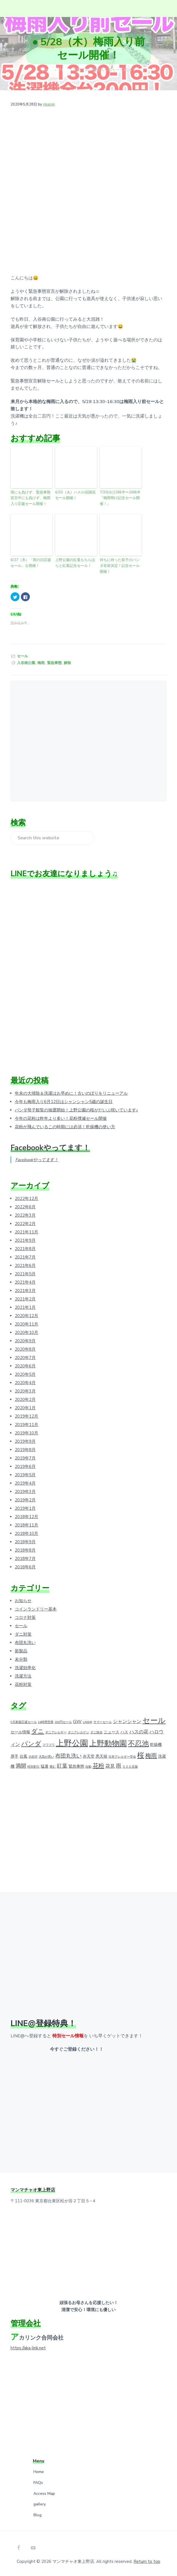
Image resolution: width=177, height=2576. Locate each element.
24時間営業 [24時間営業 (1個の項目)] (46, 1722)
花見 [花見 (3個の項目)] (110, 1766)
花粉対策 (23, 1684)
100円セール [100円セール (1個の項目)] (63, 1722)
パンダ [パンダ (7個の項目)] (31, 1743)
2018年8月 (25, 1550)
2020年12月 (26, 1316)
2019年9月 (25, 1441)
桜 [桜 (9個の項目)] (140, 1755)
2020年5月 (25, 1374)
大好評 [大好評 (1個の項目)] (33, 1757)
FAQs (38, 2482)
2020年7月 (25, 1357)
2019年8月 (25, 1450)
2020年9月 (25, 1341)
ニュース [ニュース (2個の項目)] (111, 1732)
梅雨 (41, 662)
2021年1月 (25, 1307)
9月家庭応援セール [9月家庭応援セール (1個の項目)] (24, 1722)
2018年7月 (25, 1558)
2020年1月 (25, 1408)
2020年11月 (26, 1324)
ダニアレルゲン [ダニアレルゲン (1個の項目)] (78, 1732)
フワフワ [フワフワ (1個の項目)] (48, 1745)
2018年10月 (26, 1533)
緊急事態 (54, 662)
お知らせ (23, 1601)
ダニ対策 (23, 1634)
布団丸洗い (25, 1642)
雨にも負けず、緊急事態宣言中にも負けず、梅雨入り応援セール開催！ (30, 498)
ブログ (63, 70)
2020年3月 (25, 1391)
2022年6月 (25, 1207)
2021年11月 (26, 1232)
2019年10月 (26, 1433)
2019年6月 (25, 1466)
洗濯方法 (23, 1676)
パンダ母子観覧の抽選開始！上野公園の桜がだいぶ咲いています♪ (76, 1110)
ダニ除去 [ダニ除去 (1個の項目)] (96, 1732)
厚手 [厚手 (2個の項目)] (14, 1756)
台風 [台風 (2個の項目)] (23, 1756)
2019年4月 (25, 1483)
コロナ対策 (25, 1617)
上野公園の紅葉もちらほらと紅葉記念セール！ (75, 562)
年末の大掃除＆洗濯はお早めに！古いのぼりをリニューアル (71, 1093)
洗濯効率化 (25, 1668)
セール (22, 656)
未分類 (21, 1659)
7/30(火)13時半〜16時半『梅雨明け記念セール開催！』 (120, 498)
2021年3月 (25, 1290)
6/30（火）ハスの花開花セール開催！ (75, 495)
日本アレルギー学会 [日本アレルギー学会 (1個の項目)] (122, 1757)
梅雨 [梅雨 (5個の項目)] (151, 1756)
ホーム (48, 70)
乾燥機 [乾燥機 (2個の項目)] (156, 1744)
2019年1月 (25, 1508)
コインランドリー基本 (36, 1609)
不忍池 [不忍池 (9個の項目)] (138, 1743)
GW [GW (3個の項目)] (77, 1721)
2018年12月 (26, 1517)
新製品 (21, 1651)
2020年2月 (25, 1399)
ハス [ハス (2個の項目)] (124, 1732)
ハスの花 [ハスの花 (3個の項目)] (138, 1732)
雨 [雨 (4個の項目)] (118, 1766)
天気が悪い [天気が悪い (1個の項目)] (46, 1757)
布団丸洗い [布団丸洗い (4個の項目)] (68, 1756)
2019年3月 (25, 1491)
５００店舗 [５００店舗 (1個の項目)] (130, 1767)
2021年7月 (25, 1257)
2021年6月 (25, 1265)
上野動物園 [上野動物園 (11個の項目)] (108, 1743)
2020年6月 (25, 1366)
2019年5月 (25, 1475)
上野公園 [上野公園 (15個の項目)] (72, 1743)
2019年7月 (25, 1458)
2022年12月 (26, 1198)
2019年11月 (26, 1424)
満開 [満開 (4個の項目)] (21, 1766)
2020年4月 (25, 1383)
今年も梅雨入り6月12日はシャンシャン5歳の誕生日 (64, 1101)
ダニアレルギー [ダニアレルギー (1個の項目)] (56, 1732)
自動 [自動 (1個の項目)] (88, 1767)
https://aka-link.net (28, 2348)
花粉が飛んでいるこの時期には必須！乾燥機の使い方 (65, 1127)
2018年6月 (25, 1567)
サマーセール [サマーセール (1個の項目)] (102, 1722)
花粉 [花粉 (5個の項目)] (98, 1766)
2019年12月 (26, 1416)
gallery (39, 2504)
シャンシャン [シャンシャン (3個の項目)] (127, 1721)
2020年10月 (26, 1332)
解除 (67, 662)
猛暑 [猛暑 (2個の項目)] (45, 1766)
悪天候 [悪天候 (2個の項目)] (101, 1756)
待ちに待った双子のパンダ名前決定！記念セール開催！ (120, 565)
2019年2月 (25, 1500)
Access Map (44, 2493)
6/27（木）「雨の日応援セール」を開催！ (31, 562)
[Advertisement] (88, 738)
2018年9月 (25, 1542)
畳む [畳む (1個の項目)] (53, 1767)
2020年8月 (25, 1349)
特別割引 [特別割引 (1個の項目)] (33, 1767)
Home (38, 2471)
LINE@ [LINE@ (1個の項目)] (87, 1722)
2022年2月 (25, 1223)
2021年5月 (25, 1274)
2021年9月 (25, 1240)
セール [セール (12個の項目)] (154, 1720)
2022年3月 (25, 1215)
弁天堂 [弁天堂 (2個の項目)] (88, 1756)
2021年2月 (25, 1299)
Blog (37, 2515)
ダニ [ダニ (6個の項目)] (37, 1731)
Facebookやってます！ (50, 1148)
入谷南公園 (26, 662)
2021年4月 (25, 1282)
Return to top (147, 2561)
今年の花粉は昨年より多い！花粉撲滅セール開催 (61, 1118)
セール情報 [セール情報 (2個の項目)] (20, 1732)
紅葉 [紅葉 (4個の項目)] (62, 1766)
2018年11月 (26, 1525)
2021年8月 (25, 1249)
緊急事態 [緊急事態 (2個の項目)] (76, 1766)
